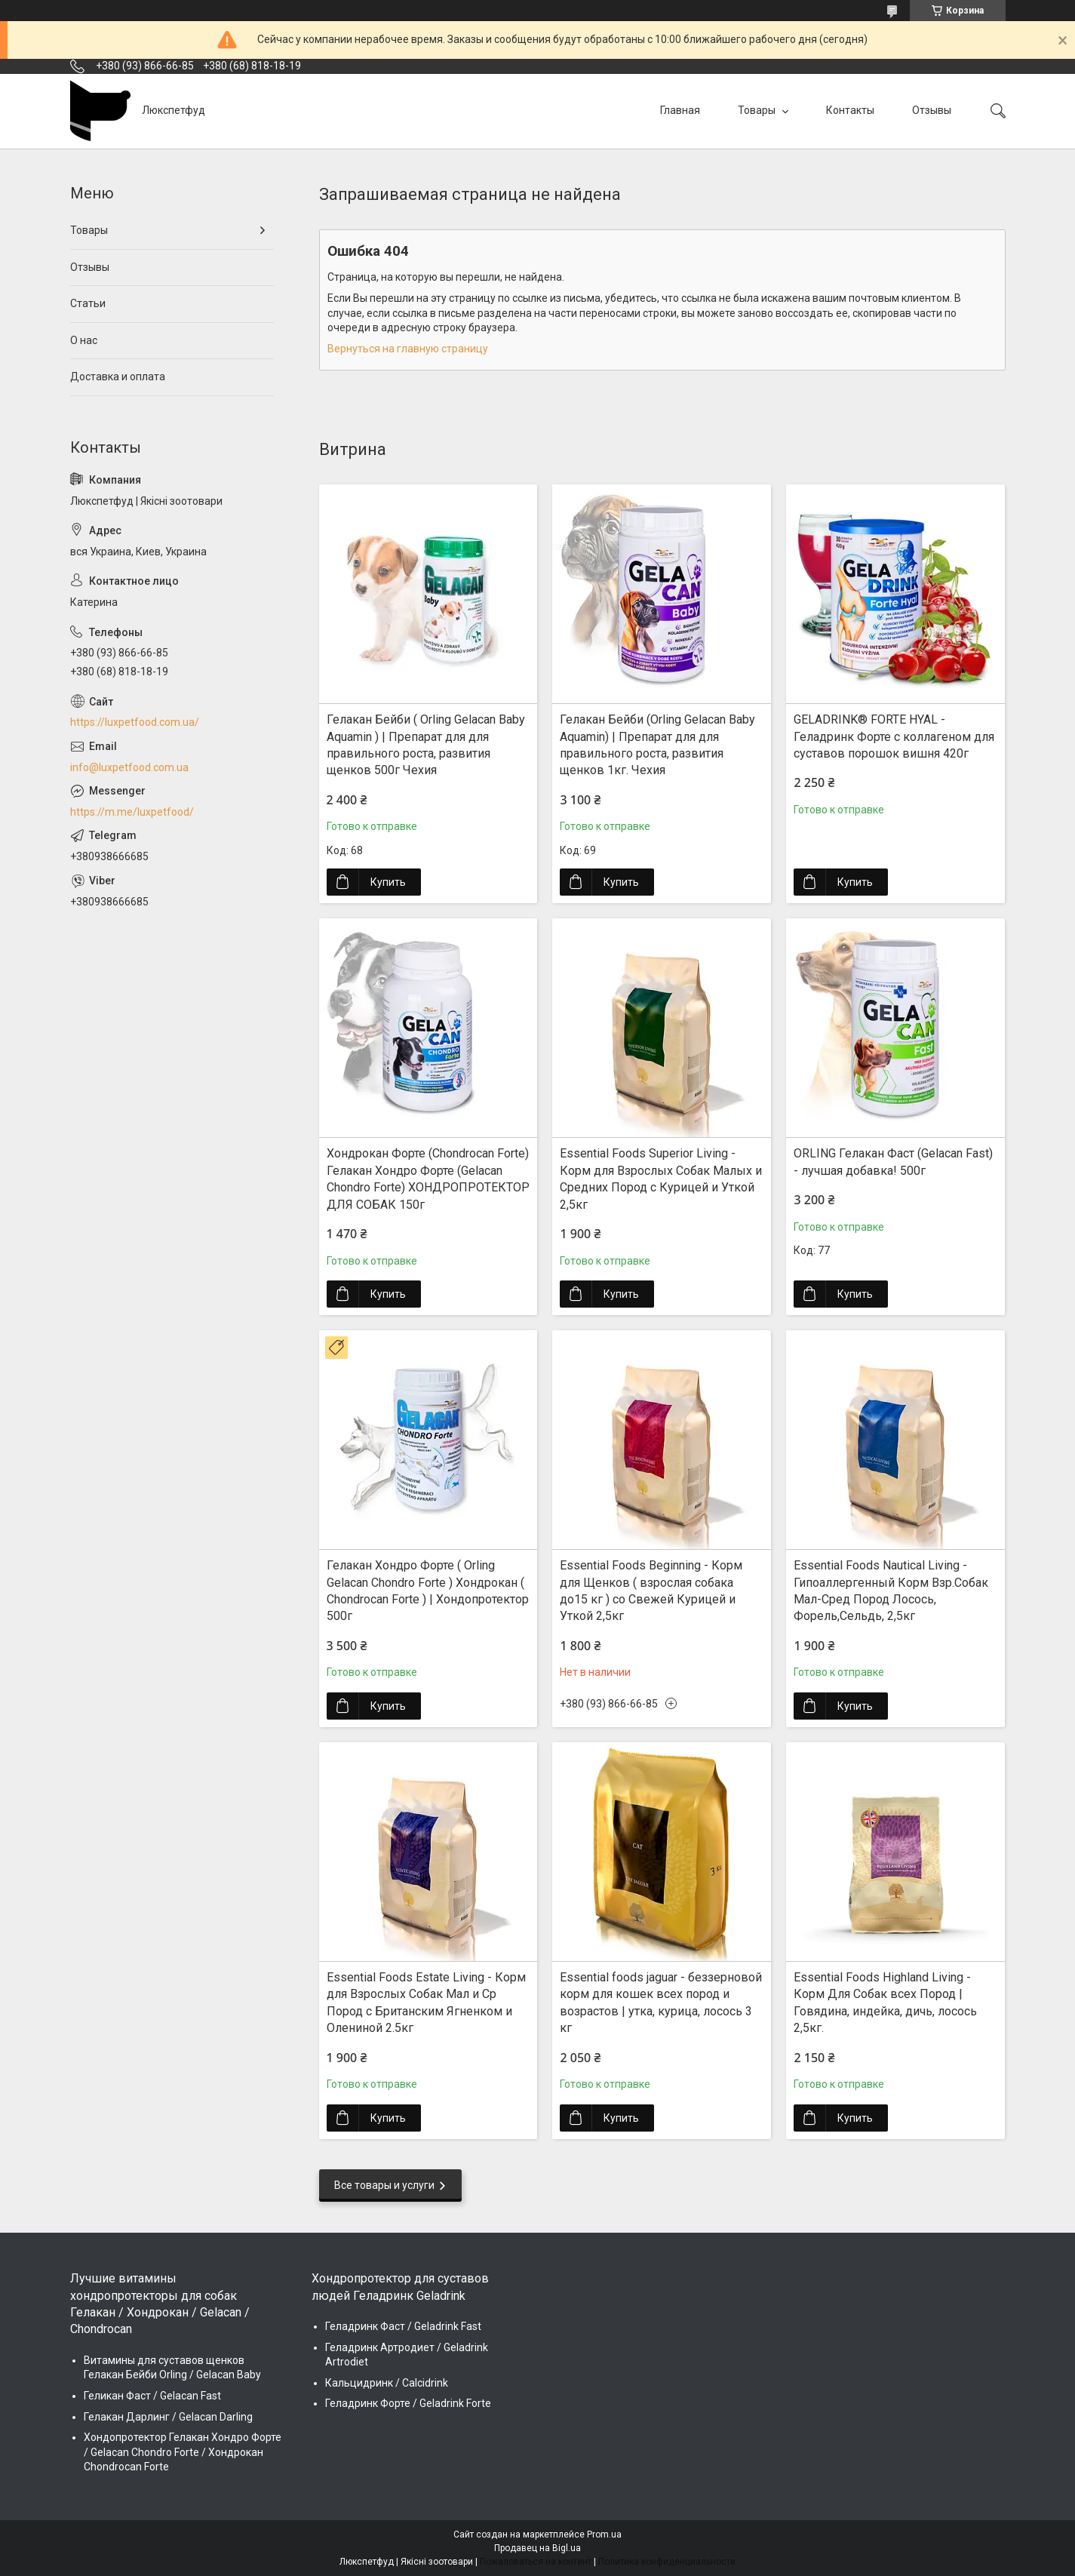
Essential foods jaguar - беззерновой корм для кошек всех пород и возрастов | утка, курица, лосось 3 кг (661, 2002)
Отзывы (931, 110)
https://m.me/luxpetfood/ (132, 812)
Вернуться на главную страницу (407, 349)
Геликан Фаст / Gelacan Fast (152, 2396)
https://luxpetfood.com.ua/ (134, 722)
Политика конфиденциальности (667, 2561)
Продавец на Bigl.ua (537, 2548)
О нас (83, 340)
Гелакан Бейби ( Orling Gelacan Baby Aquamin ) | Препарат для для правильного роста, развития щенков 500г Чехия (426, 744)
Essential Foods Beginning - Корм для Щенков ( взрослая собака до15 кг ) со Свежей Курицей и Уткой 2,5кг (651, 1590)
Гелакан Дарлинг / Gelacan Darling (168, 2417)
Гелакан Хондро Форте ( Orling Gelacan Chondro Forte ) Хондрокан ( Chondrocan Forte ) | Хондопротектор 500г (428, 1590)
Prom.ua (604, 2534)
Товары (758, 110)
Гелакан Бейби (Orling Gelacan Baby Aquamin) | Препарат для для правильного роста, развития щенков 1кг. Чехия (657, 744)
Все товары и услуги (384, 2185)
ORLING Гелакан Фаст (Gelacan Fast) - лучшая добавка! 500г (893, 1161)
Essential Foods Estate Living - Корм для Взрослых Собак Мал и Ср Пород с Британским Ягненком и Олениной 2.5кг (426, 2002)
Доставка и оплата (117, 376)
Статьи (88, 303)
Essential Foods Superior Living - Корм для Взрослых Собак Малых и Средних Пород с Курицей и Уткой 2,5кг (661, 1178)
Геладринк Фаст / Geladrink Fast (403, 2326)
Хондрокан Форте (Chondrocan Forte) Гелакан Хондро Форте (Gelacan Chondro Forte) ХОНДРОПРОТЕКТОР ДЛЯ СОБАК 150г (428, 1178)
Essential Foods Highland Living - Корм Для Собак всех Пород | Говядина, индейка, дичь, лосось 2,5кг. (885, 2002)
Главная (680, 110)
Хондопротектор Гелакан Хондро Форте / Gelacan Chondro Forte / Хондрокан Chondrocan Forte (182, 2452)
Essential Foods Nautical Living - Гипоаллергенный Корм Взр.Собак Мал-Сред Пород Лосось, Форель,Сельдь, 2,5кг (891, 1590)
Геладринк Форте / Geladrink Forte (408, 2403)
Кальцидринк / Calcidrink (386, 2383)
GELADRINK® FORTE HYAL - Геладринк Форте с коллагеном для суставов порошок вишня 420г (894, 736)
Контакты (850, 110)
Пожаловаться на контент (535, 2561)
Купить (388, 882)
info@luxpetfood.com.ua (129, 767)
